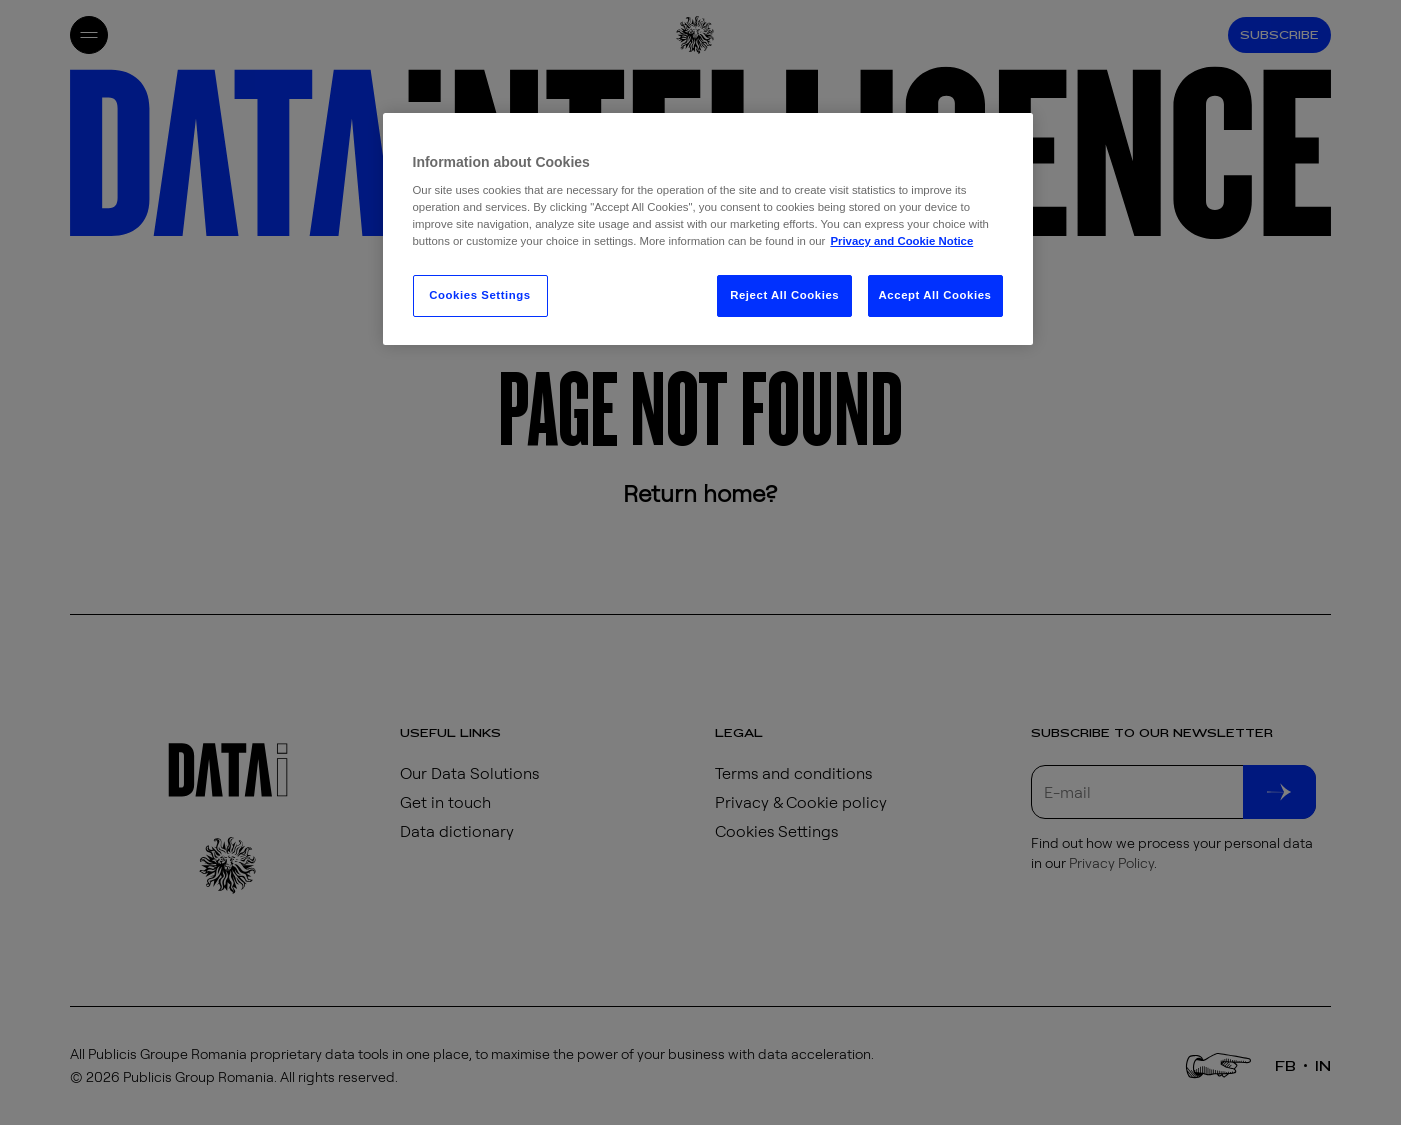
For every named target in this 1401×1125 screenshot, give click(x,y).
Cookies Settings (479, 295)
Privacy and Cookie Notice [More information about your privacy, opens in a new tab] (901, 241)
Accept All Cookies (935, 295)
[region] (708, 229)
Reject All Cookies (784, 295)
